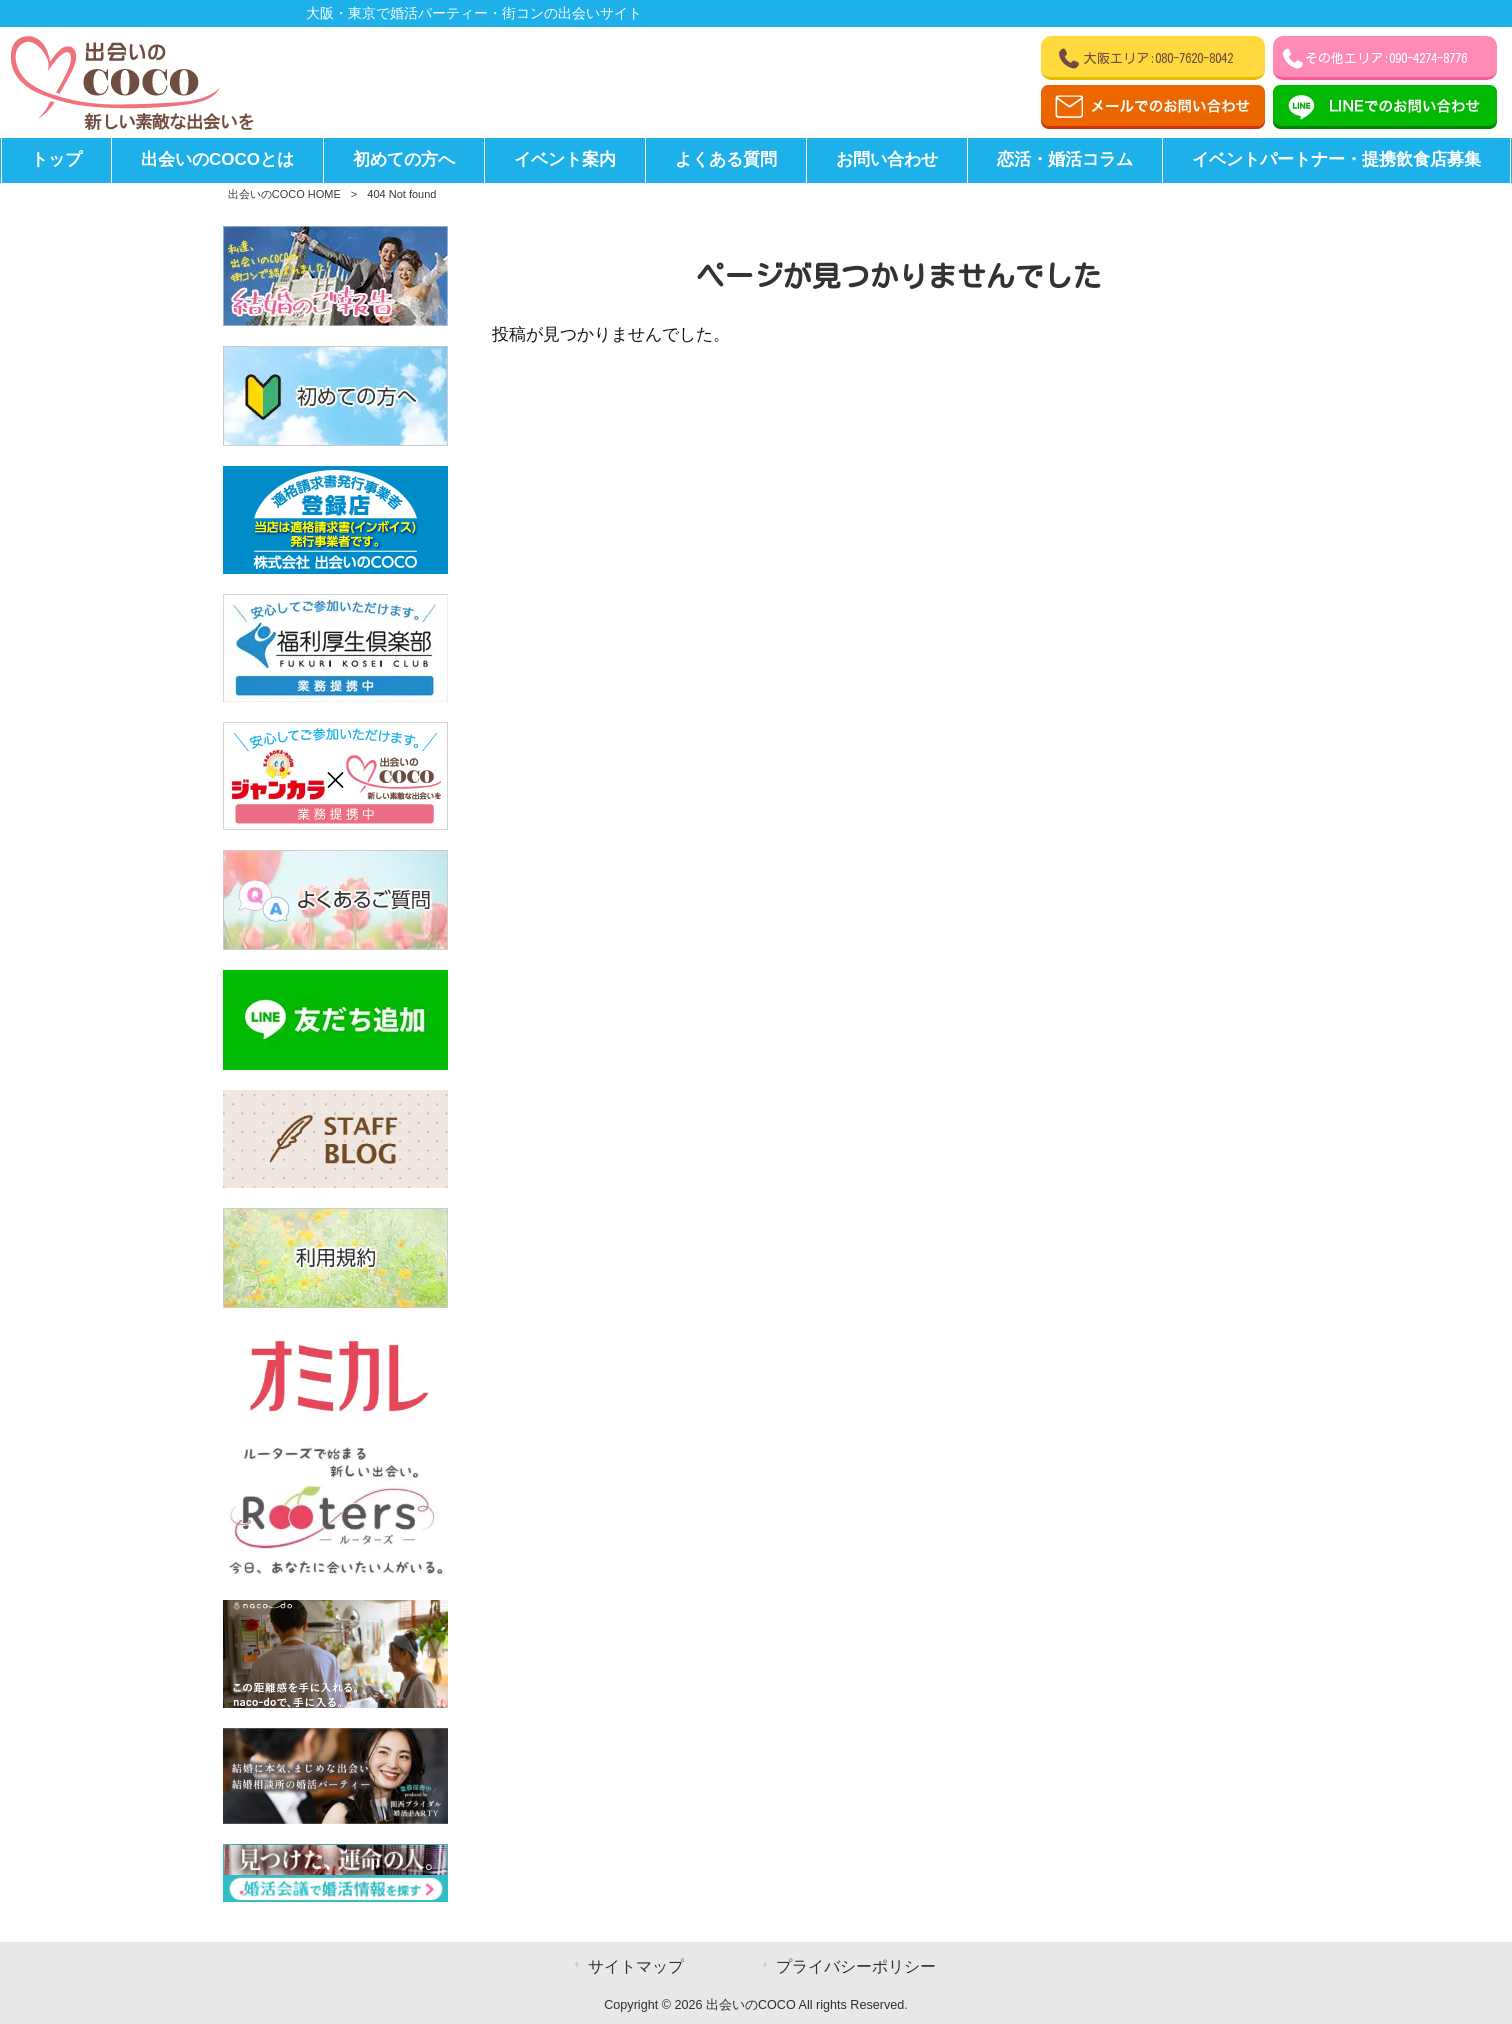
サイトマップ (636, 1966)
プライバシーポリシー (856, 1966)
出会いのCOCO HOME (284, 194)
